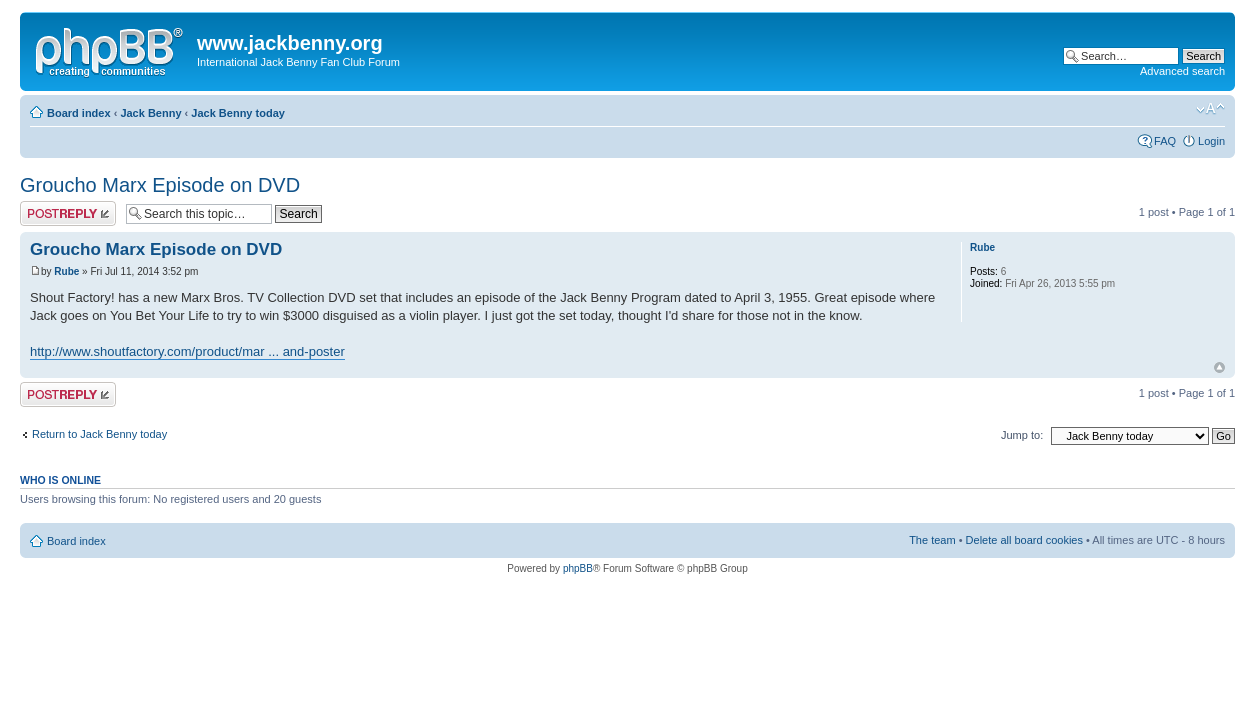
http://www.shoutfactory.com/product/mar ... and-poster (187, 351)
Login (1211, 141)
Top (1219, 367)
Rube (66, 271)
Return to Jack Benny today (99, 434)
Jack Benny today (238, 113)
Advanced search (1182, 71)
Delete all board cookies (1024, 540)
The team (932, 540)
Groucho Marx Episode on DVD (160, 185)
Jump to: (1022, 435)
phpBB (578, 568)
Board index (79, 113)
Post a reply (68, 213)
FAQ (1165, 141)
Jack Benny (150, 113)
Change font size (1210, 109)
